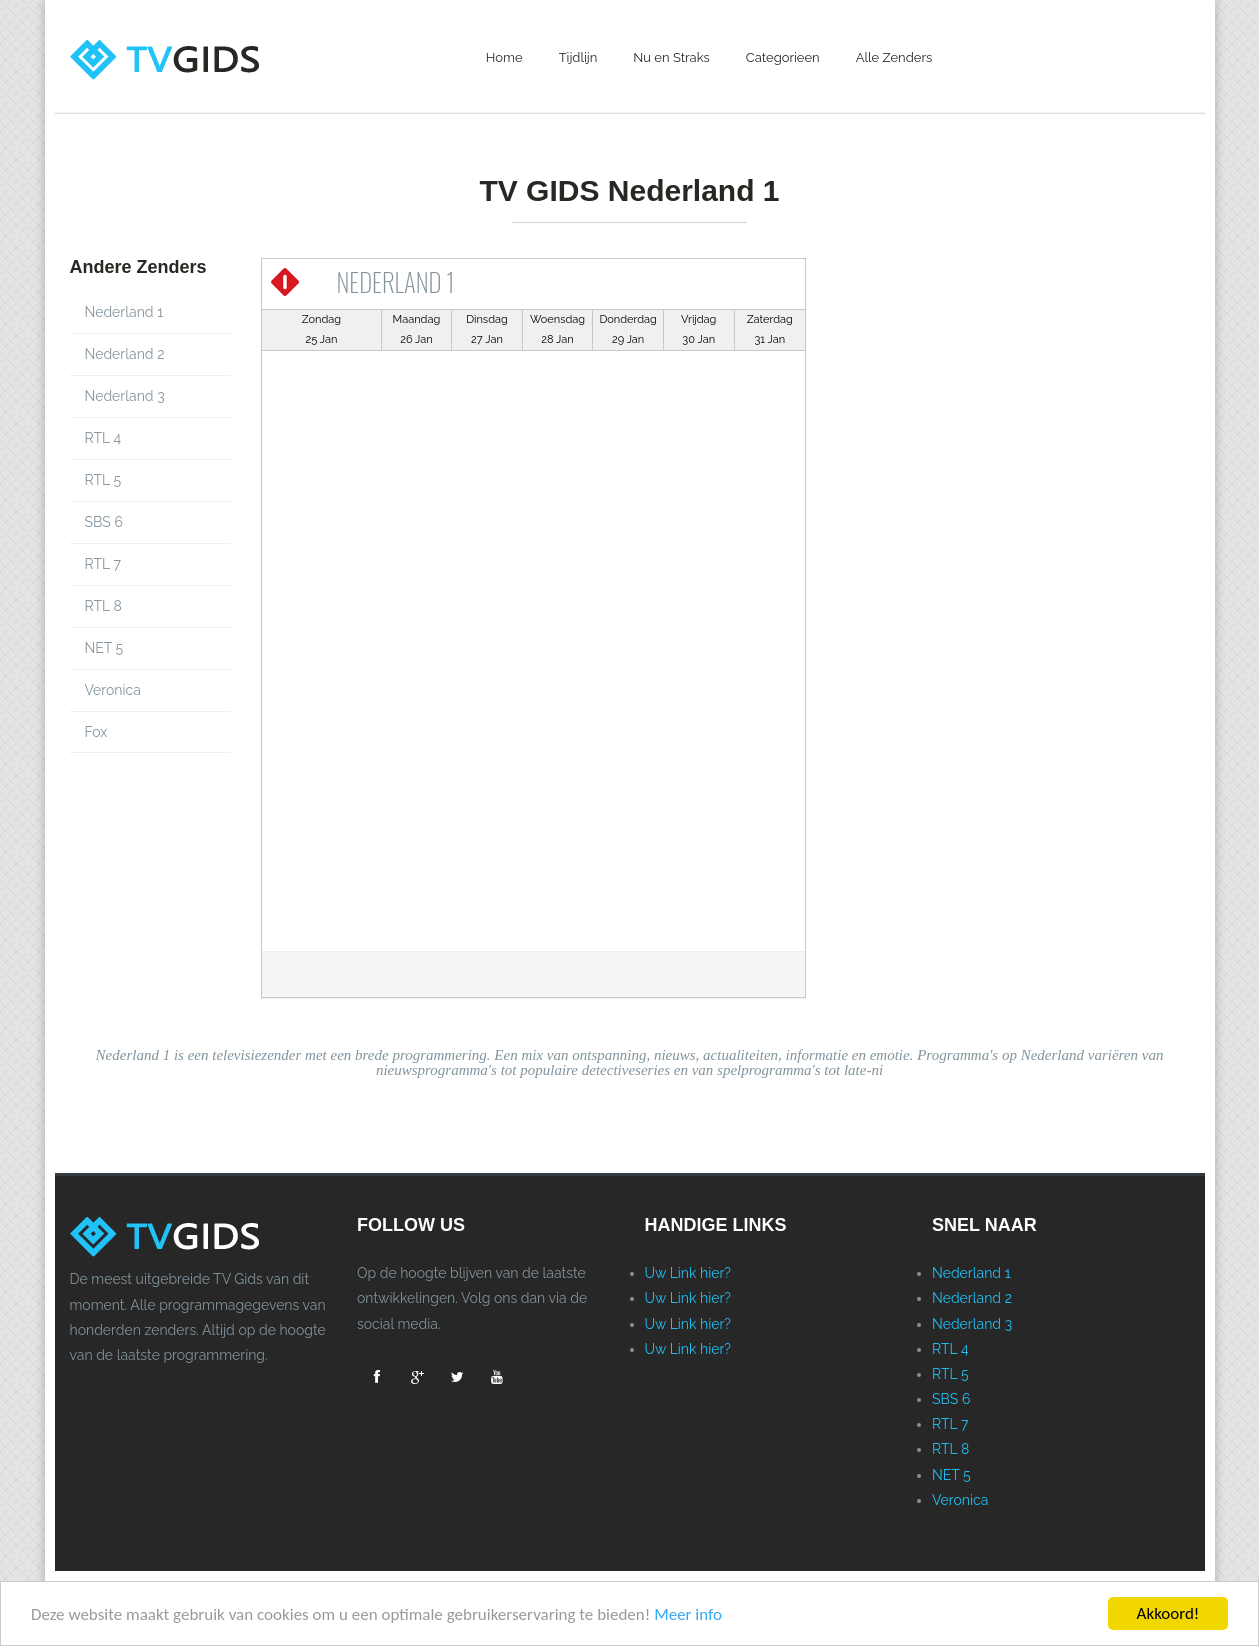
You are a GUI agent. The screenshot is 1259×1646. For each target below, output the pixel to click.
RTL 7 (103, 564)
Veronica (113, 690)
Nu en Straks (671, 57)
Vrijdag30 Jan (698, 329)
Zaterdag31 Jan (770, 329)
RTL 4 (103, 438)
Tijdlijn (578, 57)
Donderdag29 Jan (627, 329)
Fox (96, 732)
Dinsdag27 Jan (487, 329)
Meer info (688, 1615)
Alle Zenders (894, 57)
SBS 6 (104, 522)
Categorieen (783, 57)
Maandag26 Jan (417, 329)
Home (504, 57)
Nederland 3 (125, 396)
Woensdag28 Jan (557, 329)
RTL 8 (103, 606)
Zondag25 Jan (321, 329)
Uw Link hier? (688, 1273)
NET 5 (104, 648)
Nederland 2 (125, 354)
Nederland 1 (124, 312)
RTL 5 (103, 480)
